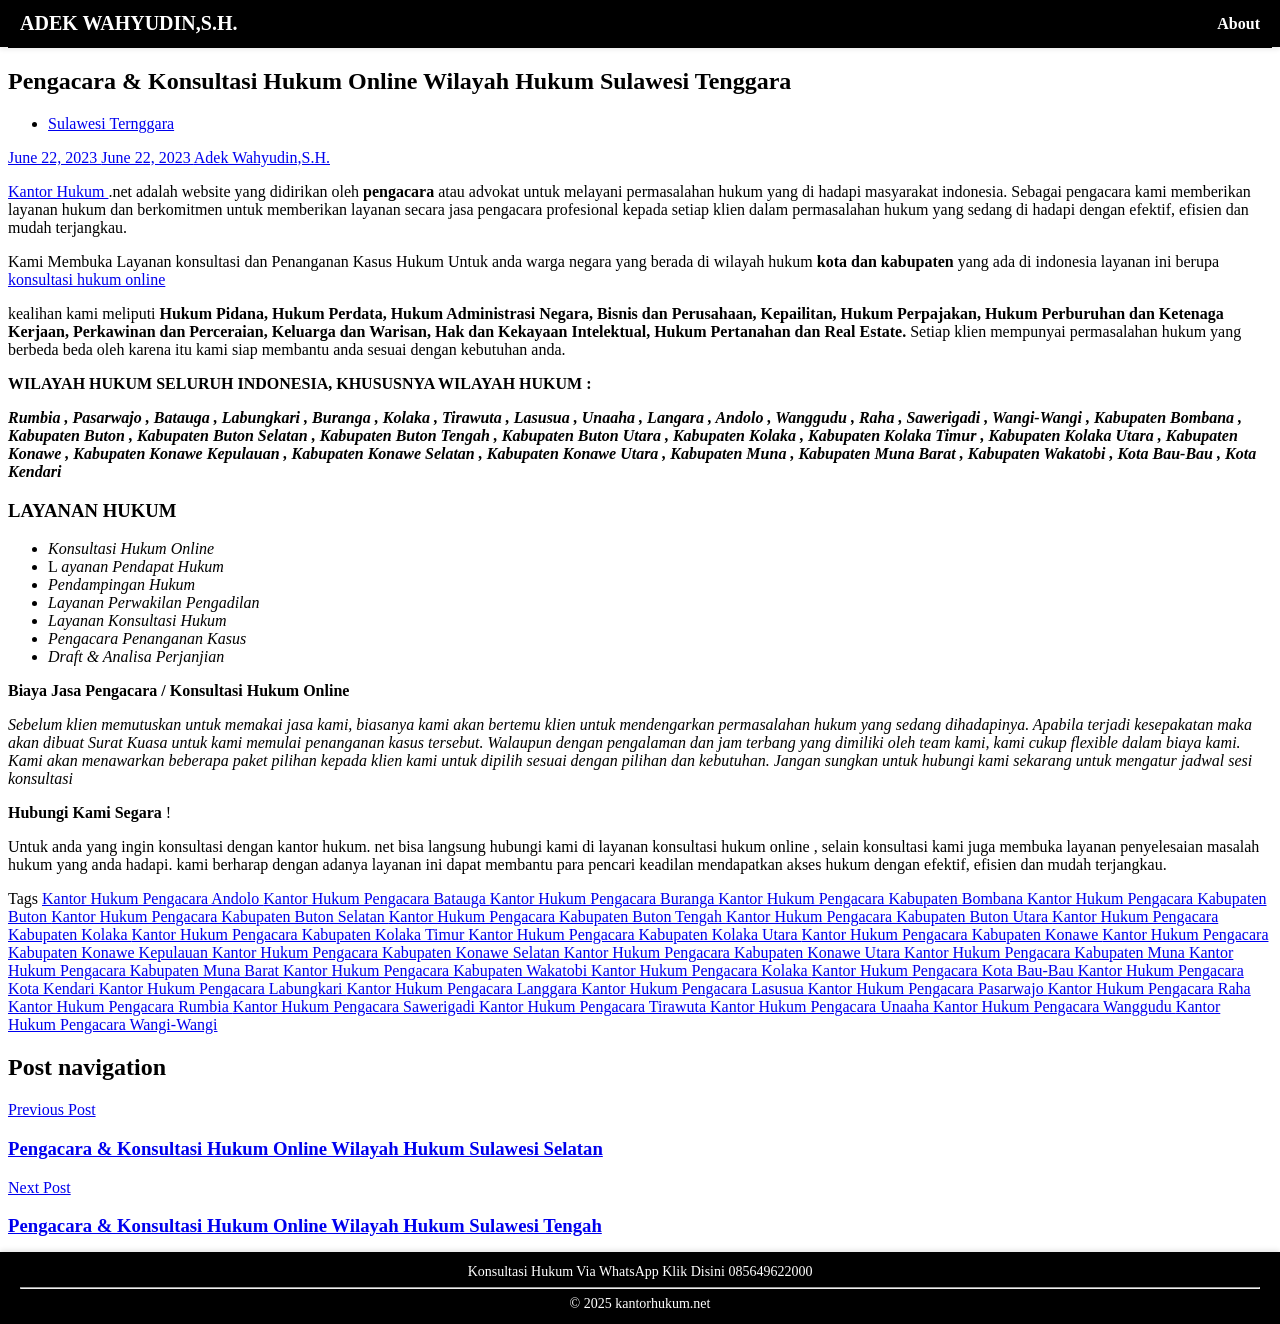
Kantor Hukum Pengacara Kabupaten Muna (1046, 952)
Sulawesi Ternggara (111, 123)
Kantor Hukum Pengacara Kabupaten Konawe (952, 934)
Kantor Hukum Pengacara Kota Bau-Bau (944, 970)
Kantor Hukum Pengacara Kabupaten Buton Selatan (220, 916)
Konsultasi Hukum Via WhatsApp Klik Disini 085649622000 (640, 1271)
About (1238, 23)
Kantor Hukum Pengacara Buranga (604, 898)
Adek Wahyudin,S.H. (262, 157)
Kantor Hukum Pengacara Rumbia (120, 1006)
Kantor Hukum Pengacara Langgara (464, 988)
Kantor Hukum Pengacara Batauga (376, 898)
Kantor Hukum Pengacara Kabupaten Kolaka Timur (300, 934)
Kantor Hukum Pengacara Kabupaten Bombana (872, 898)
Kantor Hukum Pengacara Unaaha (821, 1006)
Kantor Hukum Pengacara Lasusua (694, 988)
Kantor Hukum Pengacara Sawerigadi (356, 1006)
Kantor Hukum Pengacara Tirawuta (594, 1006)
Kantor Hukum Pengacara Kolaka (701, 970)
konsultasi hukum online (86, 279)
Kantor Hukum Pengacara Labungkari (223, 988)
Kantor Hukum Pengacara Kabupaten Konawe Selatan (388, 952)
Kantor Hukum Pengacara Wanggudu (1054, 1006)
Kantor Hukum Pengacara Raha (1149, 988)
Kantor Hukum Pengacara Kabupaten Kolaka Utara (634, 934)
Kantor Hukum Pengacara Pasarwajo (928, 988)
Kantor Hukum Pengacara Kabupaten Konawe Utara (734, 952)
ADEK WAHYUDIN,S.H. (128, 23)
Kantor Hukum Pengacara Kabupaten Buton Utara (889, 916)
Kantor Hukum (58, 191)
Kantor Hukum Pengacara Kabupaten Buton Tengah (557, 916)
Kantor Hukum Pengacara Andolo (152, 898)
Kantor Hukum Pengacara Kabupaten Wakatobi (437, 970)
